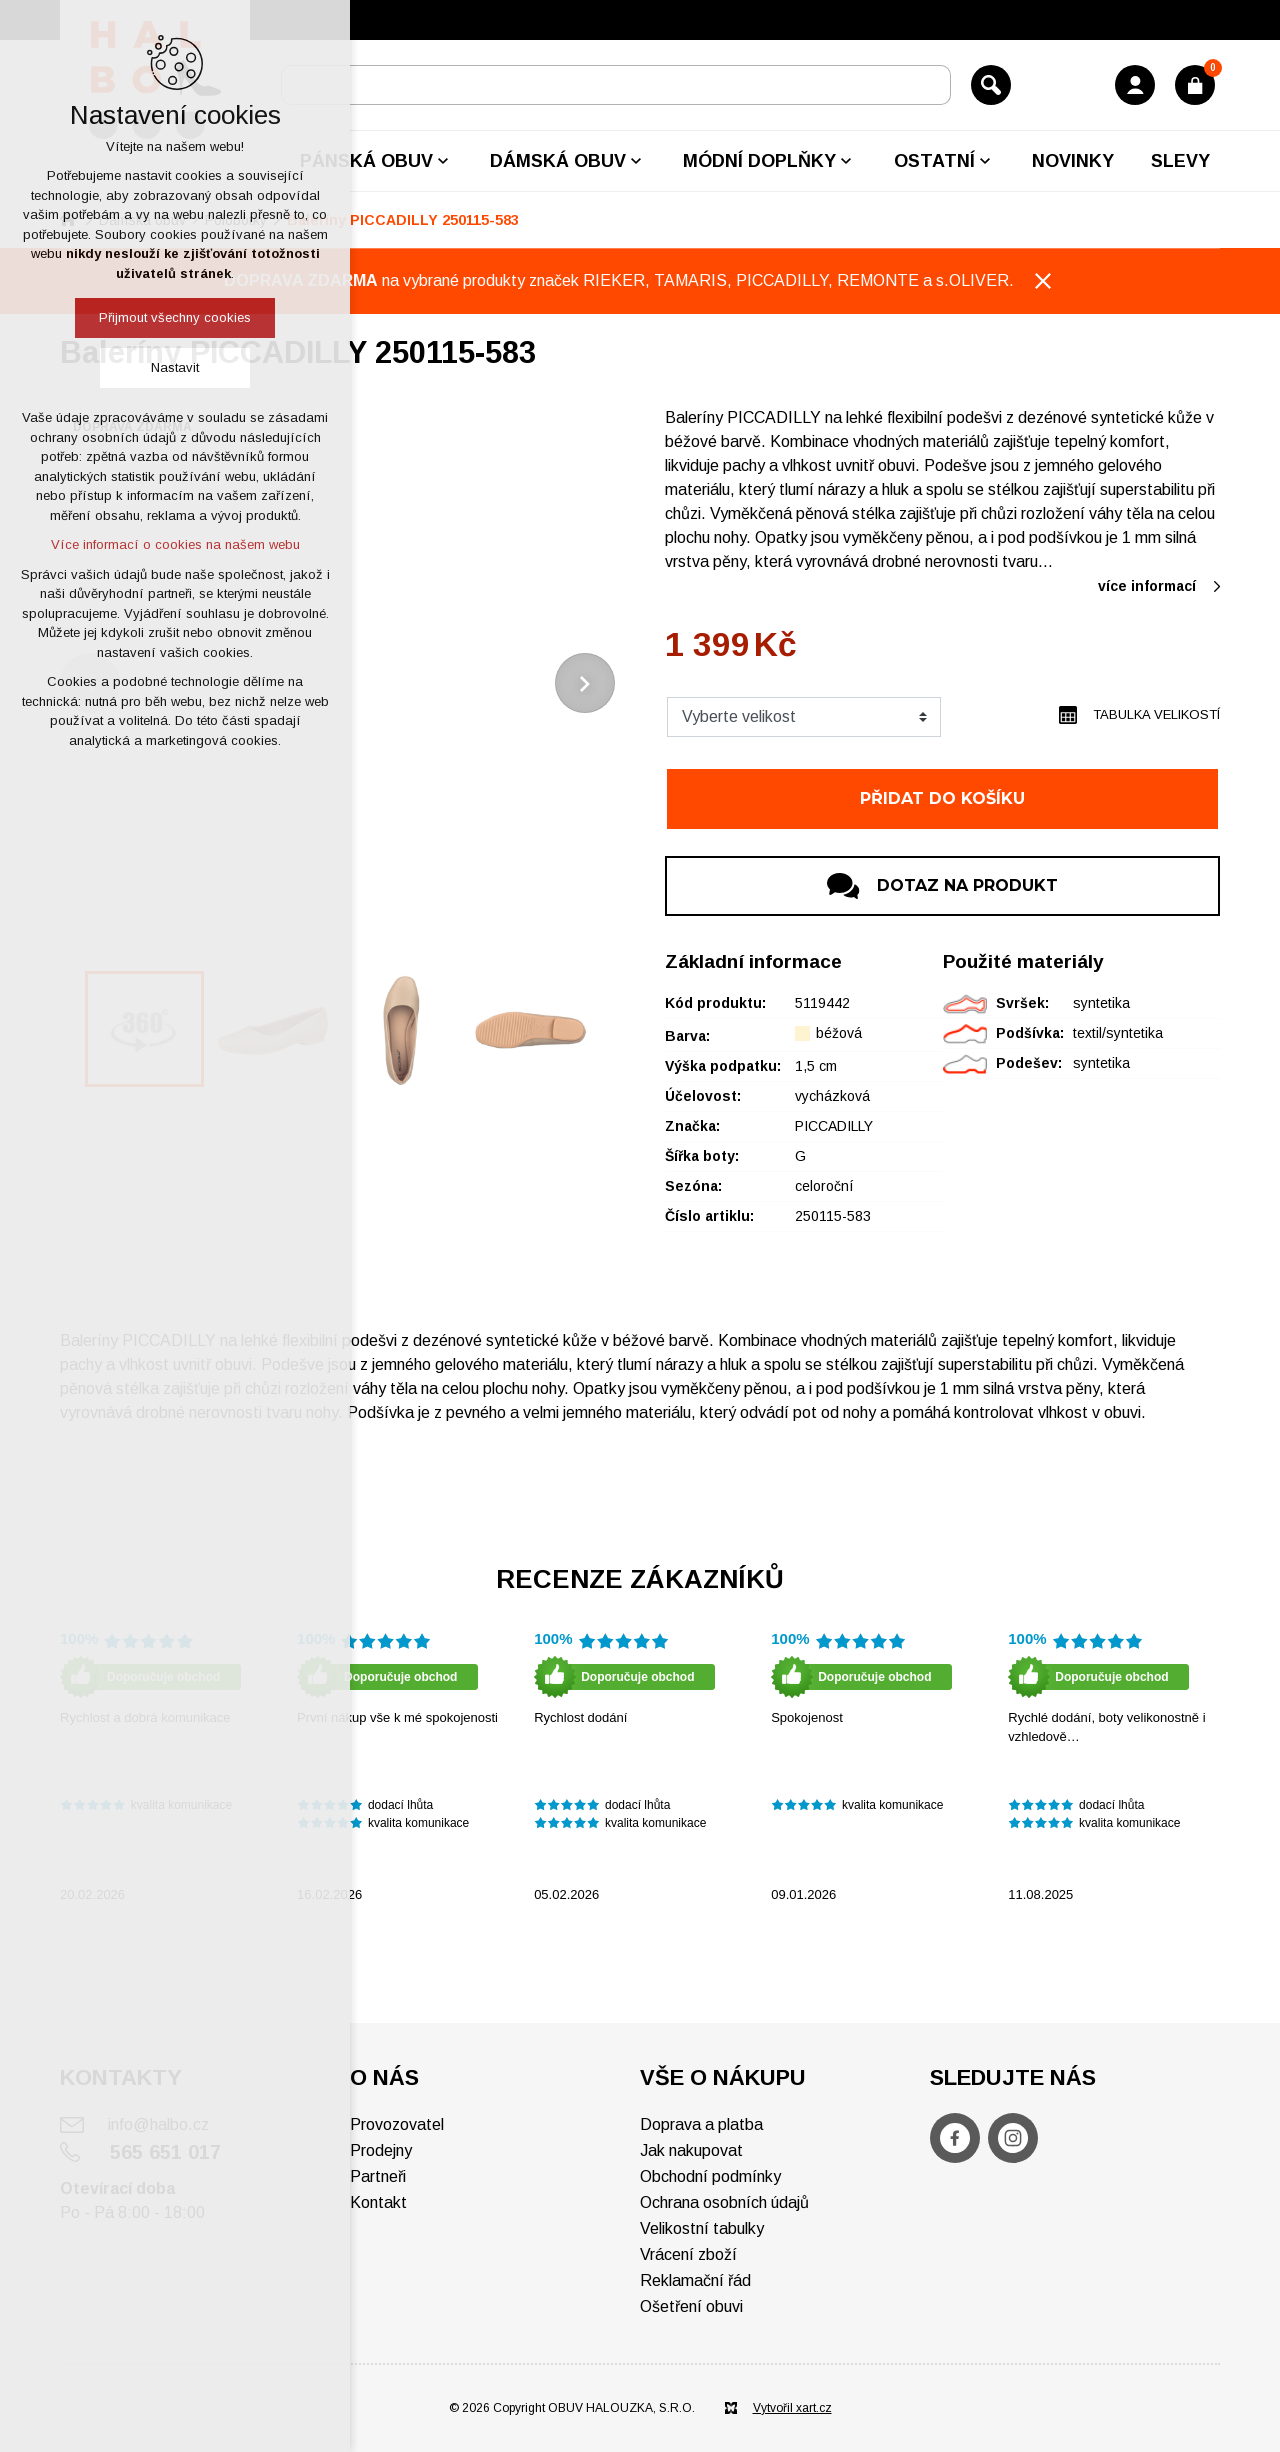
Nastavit (175, 367)
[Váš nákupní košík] (1195, 85)
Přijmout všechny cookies (175, 317)
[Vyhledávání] (991, 85)
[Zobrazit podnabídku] (443, 161)
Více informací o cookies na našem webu (175, 544)
